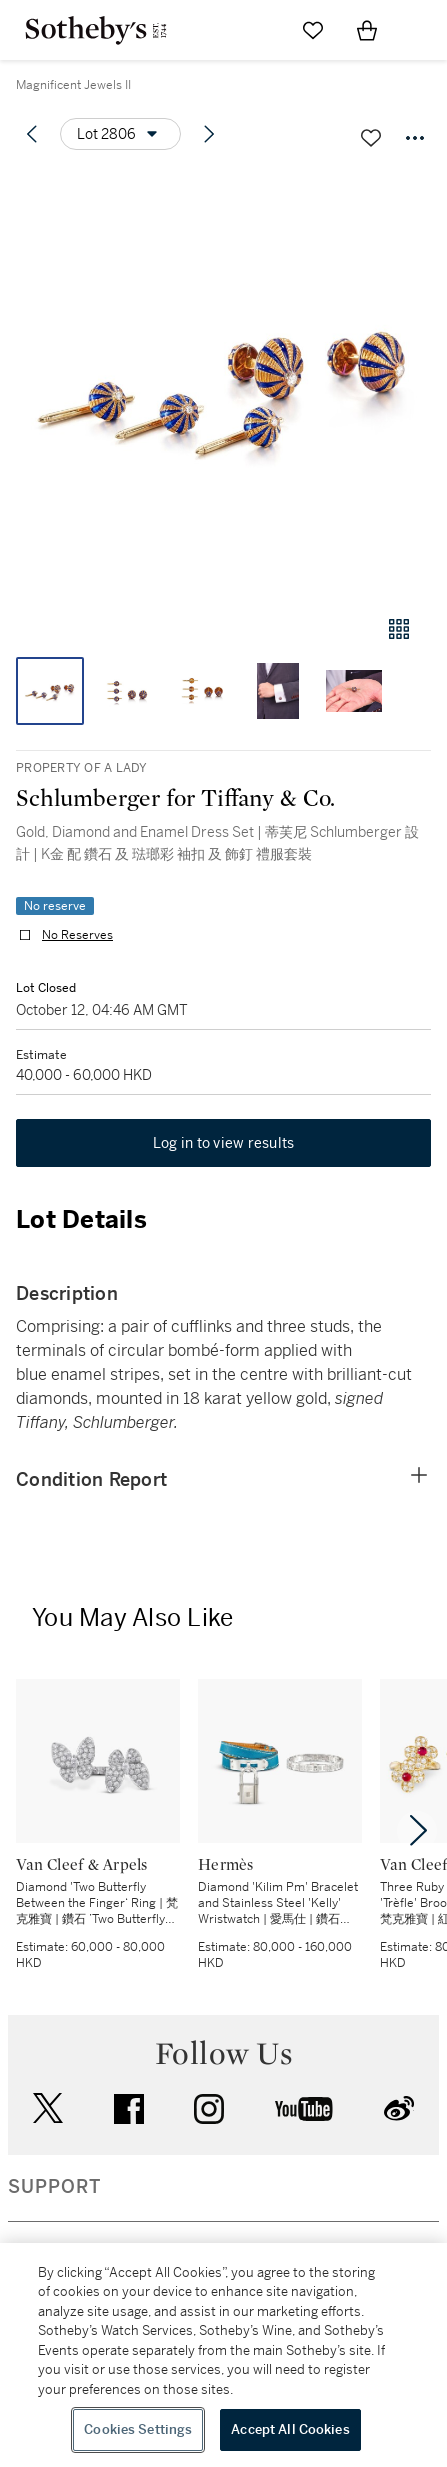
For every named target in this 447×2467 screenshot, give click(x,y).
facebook (129, 2109)
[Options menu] (120, 134)
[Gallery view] (399, 629)
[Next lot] (209, 134)
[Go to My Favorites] (313, 30)
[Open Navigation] (421, 30)
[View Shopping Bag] (367, 30)
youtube (304, 2109)
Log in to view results (224, 1143)
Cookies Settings (138, 2429)
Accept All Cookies (290, 2429)
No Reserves (77, 935)
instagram (209, 2109)
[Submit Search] (259, 30)
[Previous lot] (32, 134)
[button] (223, 383)
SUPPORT (54, 2187)
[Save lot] (371, 138)
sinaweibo (399, 2108)
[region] (223, 2355)
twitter (48, 2108)
